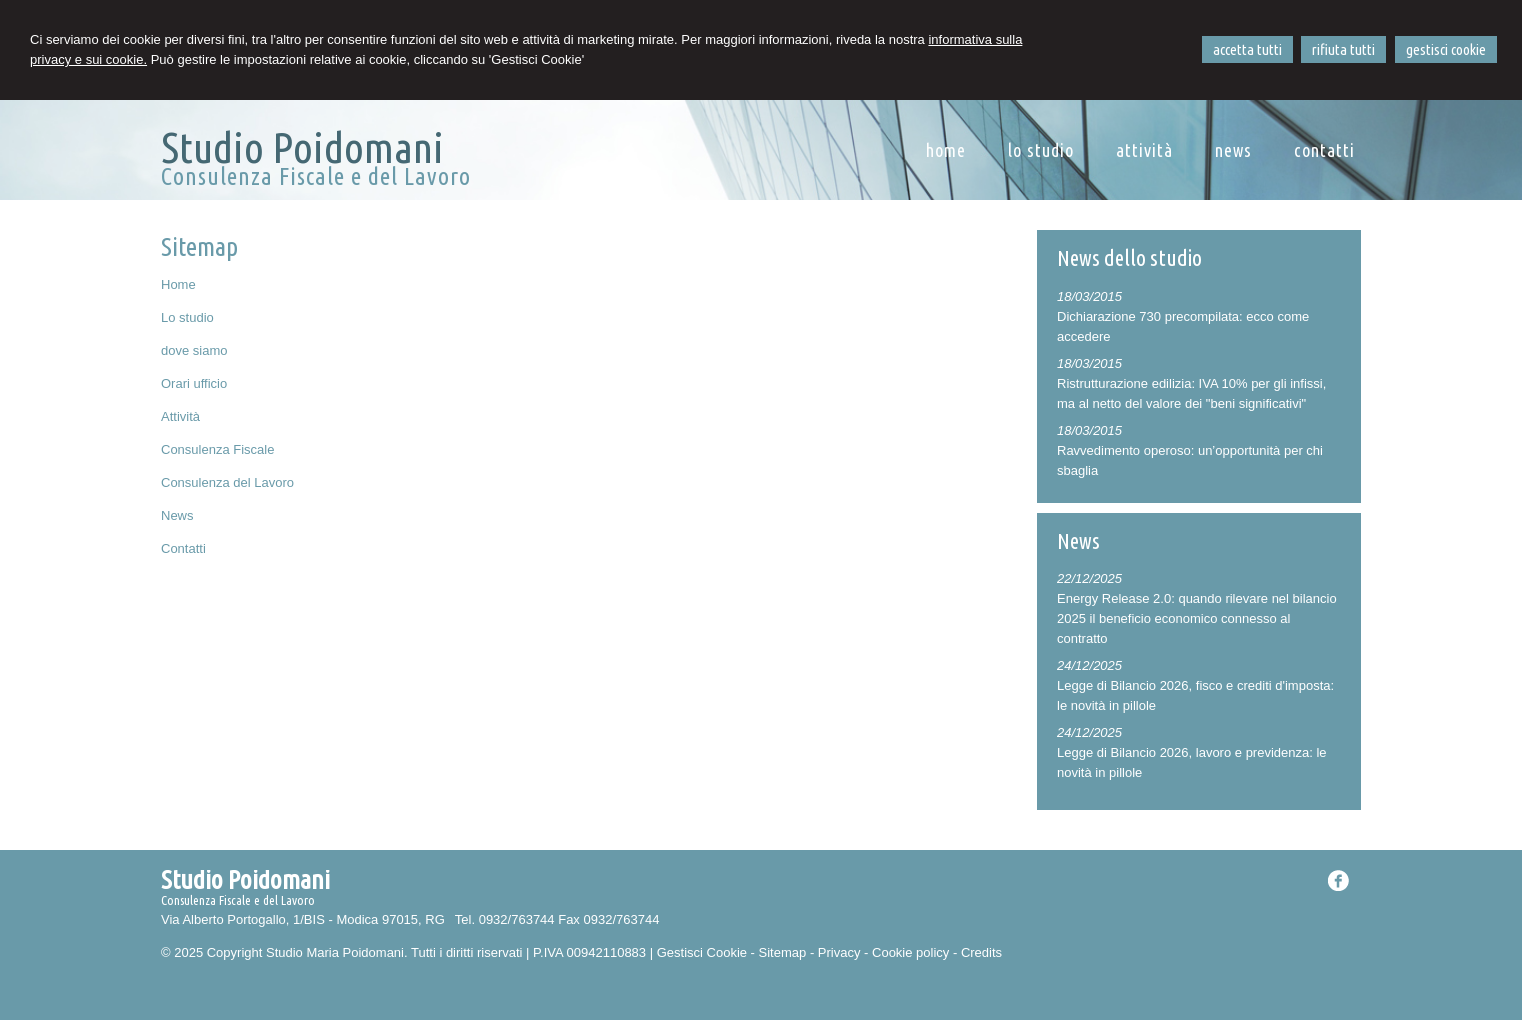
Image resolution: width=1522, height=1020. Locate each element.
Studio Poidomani (302, 147)
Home (178, 284)
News (177, 515)
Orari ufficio (194, 383)
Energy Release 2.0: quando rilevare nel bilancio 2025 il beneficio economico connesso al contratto (1197, 618)
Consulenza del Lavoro (227, 482)
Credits (981, 952)
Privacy (839, 952)
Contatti (183, 548)
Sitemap (783, 952)
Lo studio (187, 317)
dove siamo (194, 350)
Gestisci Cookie (702, 952)
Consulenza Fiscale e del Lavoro (316, 176)
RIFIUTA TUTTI (1343, 49)
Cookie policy (910, 952)
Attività (180, 416)
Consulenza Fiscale (217, 449)
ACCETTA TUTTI (1247, 49)
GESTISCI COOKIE (1446, 49)
